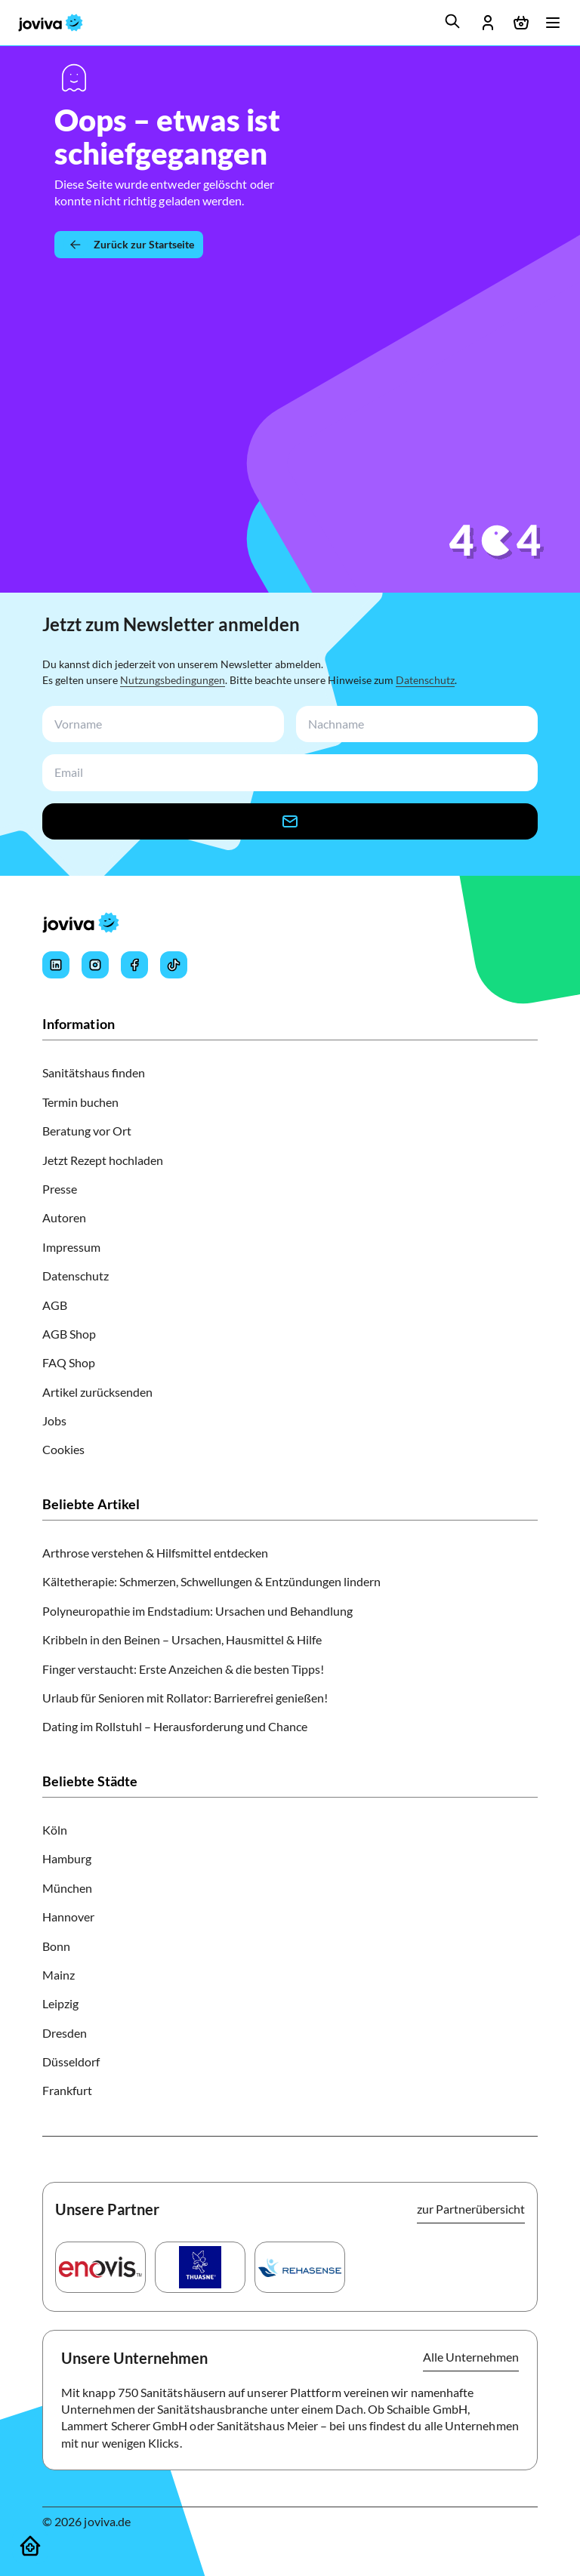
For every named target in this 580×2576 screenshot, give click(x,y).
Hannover (68, 1916)
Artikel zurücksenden (97, 1392)
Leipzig (60, 2003)
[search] (452, 21)
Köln (54, 1830)
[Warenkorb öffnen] (521, 23)
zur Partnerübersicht (471, 2209)
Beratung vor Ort (86, 1130)
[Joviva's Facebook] (134, 964)
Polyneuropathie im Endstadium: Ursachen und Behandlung (197, 1611)
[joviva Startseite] (50, 23)
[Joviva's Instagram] (95, 964)
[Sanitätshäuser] (30, 2546)
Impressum (71, 1247)
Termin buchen (80, 1102)
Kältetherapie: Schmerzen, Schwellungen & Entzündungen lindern (211, 1581)
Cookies (63, 1449)
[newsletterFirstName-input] (160, 724)
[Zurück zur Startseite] (128, 244)
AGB (54, 1305)
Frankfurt (67, 2090)
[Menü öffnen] (553, 23)
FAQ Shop (68, 1362)
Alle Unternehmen (471, 2357)
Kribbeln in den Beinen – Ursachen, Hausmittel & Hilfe (182, 1639)
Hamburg (66, 1858)
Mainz (58, 1974)
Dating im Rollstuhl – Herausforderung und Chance (174, 1726)
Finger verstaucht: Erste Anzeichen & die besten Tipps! (183, 1669)
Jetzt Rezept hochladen (102, 1160)
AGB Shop (69, 1334)
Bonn (56, 1946)
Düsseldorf (71, 2061)
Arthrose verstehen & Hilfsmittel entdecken (155, 1552)
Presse (59, 1189)
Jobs (54, 1420)
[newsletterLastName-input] (414, 724)
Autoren (64, 1217)
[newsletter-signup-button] (290, 821)
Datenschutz (425, 679)
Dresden (64, 2033)
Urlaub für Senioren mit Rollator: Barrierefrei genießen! (185, 1697)
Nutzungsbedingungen (172, 679)
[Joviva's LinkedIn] (55, 964)
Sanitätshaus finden (93, 1072)
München (67, 1888)
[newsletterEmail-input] (287, 772)
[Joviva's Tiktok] (173, 964)
